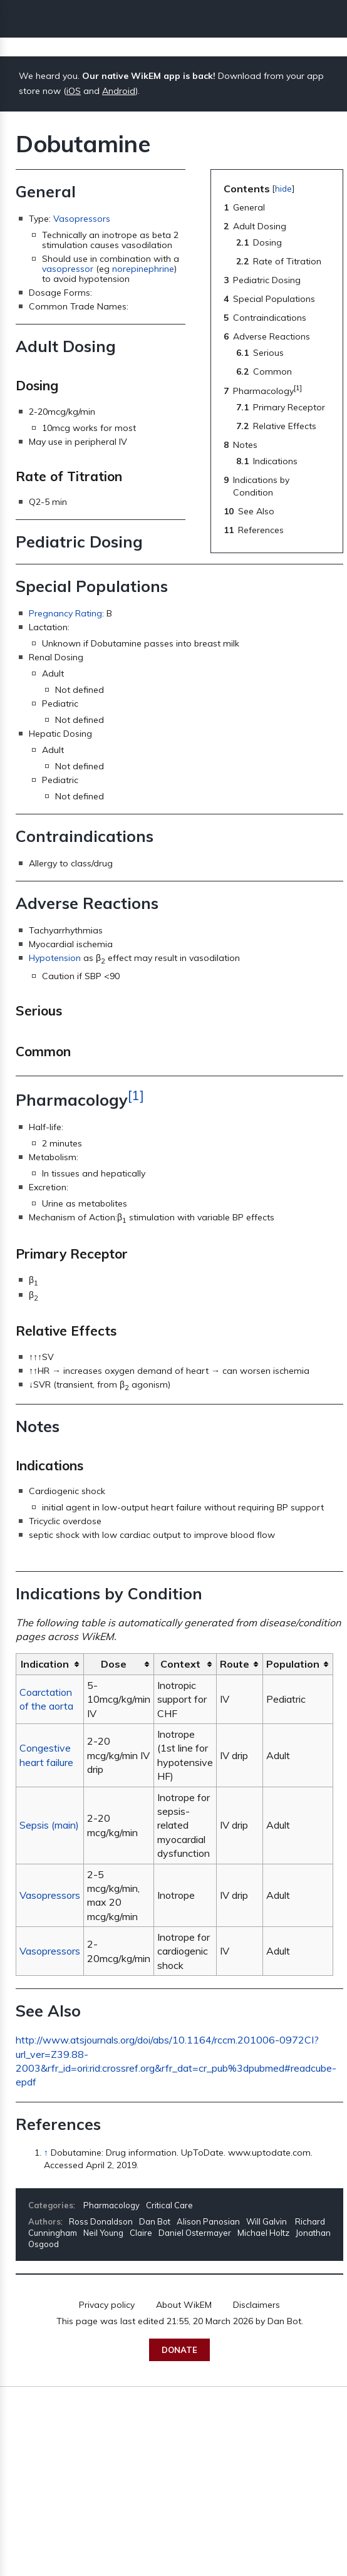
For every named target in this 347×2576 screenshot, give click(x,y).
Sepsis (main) (49, 1825)
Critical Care (169, 2205)
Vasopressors (81, 218)
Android (118, 90)
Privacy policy (107, 2304)
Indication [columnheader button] (45, 1664)
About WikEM (184, 2304)
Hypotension (55, 957)
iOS (73, 90)
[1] (136, 1095)
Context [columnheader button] (180, 1664)
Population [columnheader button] (292, 1664)
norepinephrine (143, 268)
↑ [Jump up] (46, 2152)
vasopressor (67, 268)
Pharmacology (111, 2205)
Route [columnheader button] (234, 1664)
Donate (179, 2350)
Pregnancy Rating (65, 613)
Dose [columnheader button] (114, 1664)
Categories (50, 2205)
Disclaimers (256, 2304)
